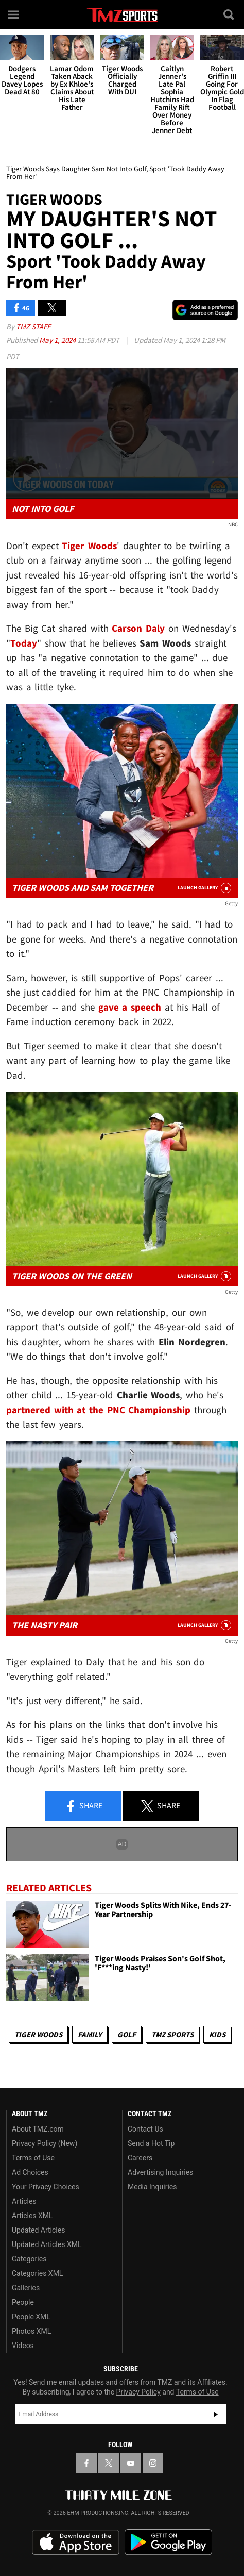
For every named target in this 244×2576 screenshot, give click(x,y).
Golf (126, 2034)
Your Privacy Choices (45, 2187)
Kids (217, 2034)
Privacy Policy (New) (44, 2143)
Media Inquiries (152, 2187)
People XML (31, 2317)
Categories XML (37, 2273)
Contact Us (145, 2129)
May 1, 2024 (58, 340)
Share (83, 1806)
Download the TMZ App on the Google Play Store (168, 2542)
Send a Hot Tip (151, 2143)
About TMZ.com (38, 2129)
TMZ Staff (33, 327)
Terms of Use (33, 2158)
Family (90, 2034)
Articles (24, 2201)
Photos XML (31, 2331)
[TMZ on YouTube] (130, 2463)
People (23, 2302)
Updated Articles (38, 2230)
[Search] (229, 14)
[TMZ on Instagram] (153, 2463)
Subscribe (215, 2414)
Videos (23, 2345)
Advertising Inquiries (160, 2172)
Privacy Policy (138, 2392)
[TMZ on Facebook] (86, 2463)
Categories (29, 2259)
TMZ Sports (172, 2034)
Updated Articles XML (46, 2244)
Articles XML (32, 2215)
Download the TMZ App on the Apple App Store (75, 2542)
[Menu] (14, 14)
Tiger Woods (38, 2034)
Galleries (26, 2288)
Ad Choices (30, 2172)
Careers (140, 2158)
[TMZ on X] (108, 2463)
